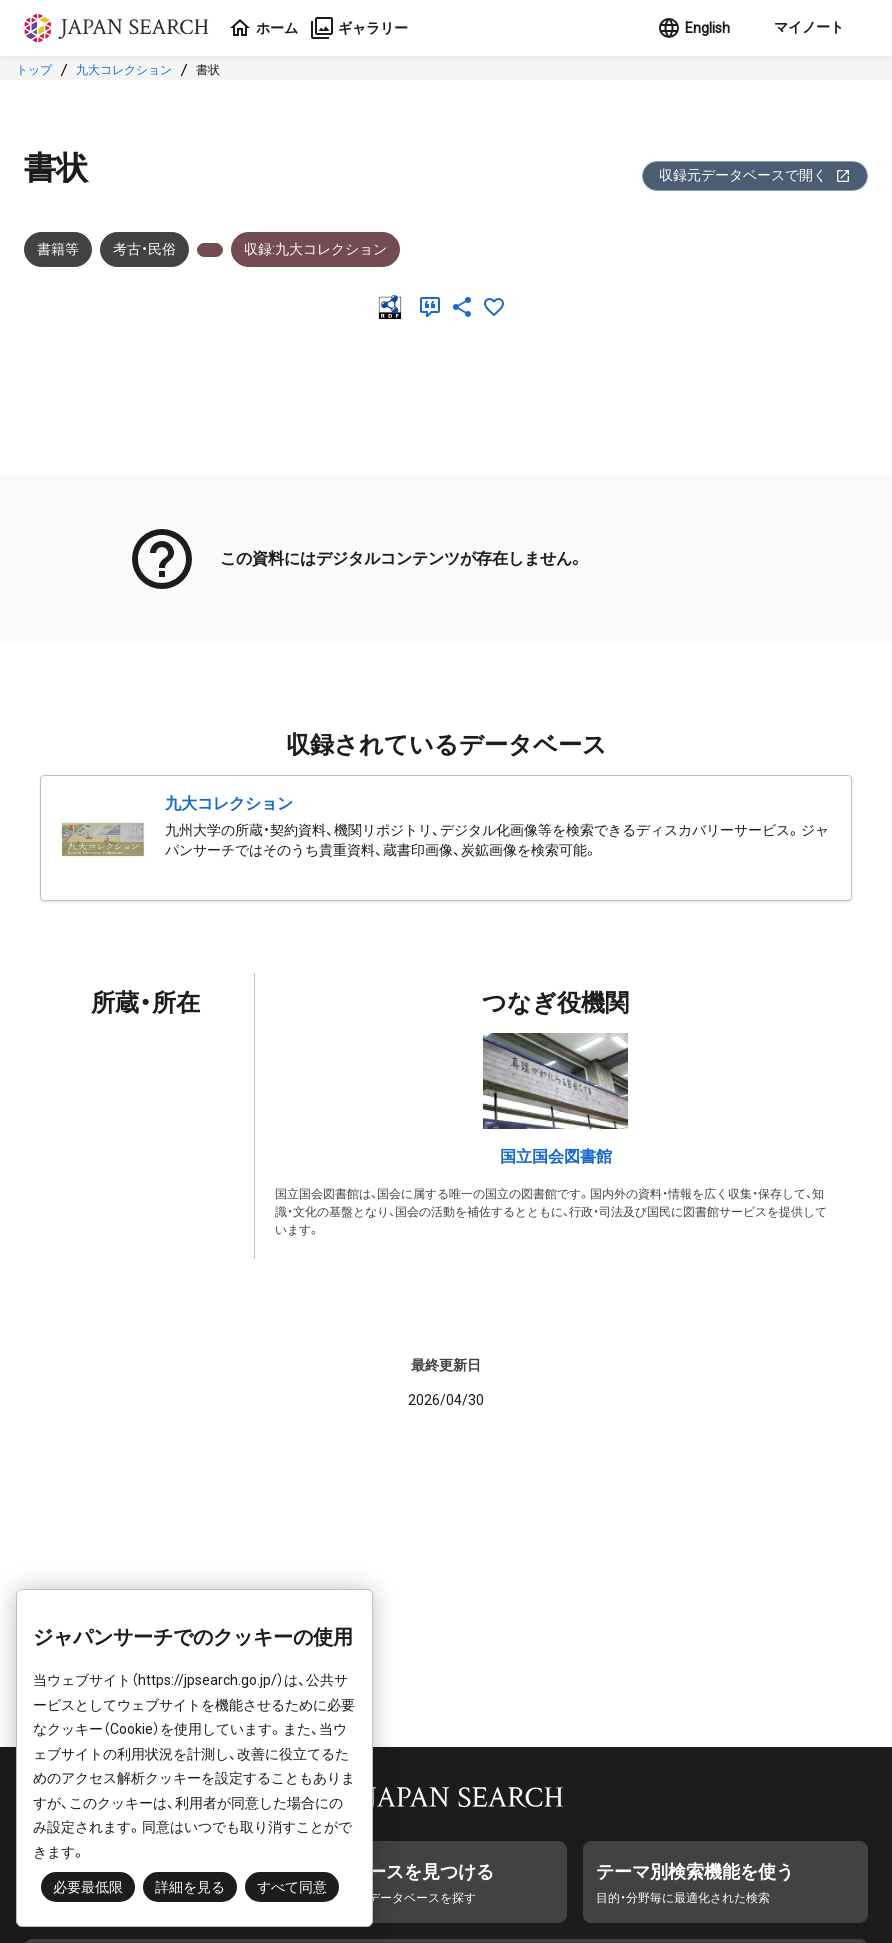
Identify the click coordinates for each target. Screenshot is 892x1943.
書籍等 (58, 249)
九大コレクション (124, 70)
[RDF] (394, 307)
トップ (34, 70)
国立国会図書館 (556, 1156)
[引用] (434, 307)
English (693, 28)
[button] (807, 28)
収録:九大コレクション (315, 249)
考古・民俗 (144, 249)
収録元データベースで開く (755, 175)
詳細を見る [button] (190, 1887)
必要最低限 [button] (88, 1887)
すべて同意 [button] (292, 1887)
